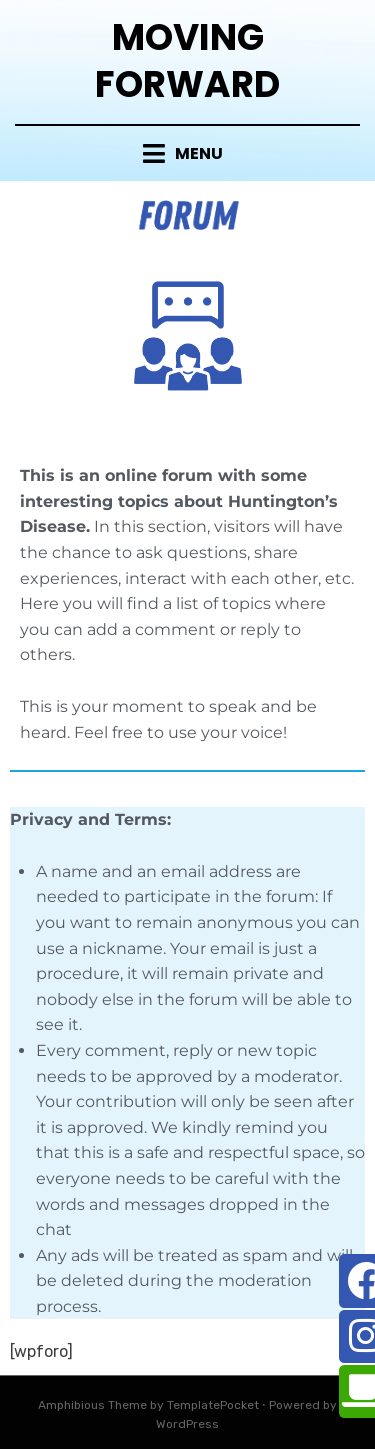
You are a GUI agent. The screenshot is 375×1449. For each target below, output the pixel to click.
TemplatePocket (213, 1405)
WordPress (187, 1424)
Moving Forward (187, 61)
